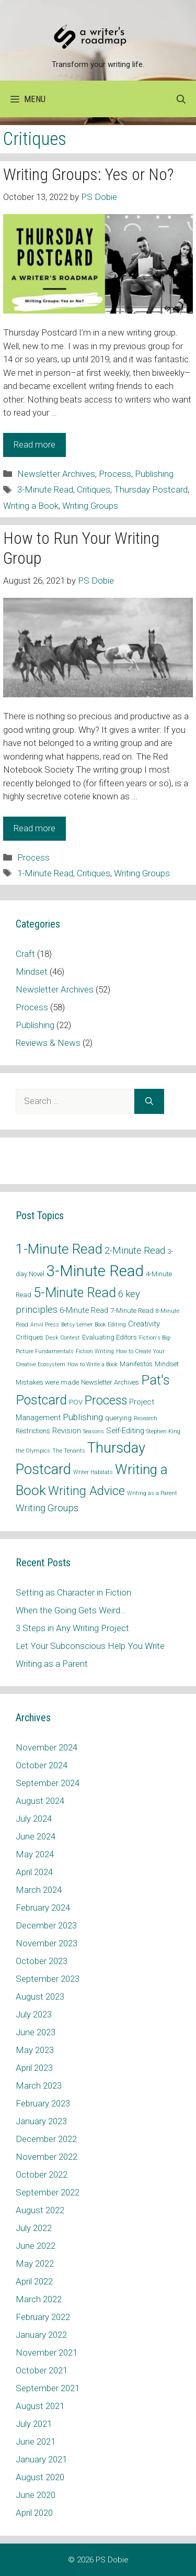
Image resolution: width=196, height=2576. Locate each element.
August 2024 (40, 1801)
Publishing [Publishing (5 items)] (83, 1417)
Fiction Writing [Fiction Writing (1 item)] (95, 1351)
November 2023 (46, 1943)
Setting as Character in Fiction (73, 1592)
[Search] (149, 1101)
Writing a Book (31, 505)
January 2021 (41, 2459)
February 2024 (43, 1907)
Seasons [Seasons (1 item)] (93, 1431)
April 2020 (34, 2512)
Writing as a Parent (52, 1663)
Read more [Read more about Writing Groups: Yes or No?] (34, 444)
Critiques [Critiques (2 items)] (29, 1337)
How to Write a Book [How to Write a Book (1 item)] (92, 1364)
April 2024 (34, 1872)
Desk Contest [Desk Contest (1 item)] (62, 1337)
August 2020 (40, 2477)
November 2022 (46, 2156)
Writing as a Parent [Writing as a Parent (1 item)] (152, 1493)
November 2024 (46, 1747)
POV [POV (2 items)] (76, 1402)
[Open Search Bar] (181, 99)
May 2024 (35, 1854)
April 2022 (34, 2281)
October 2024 (41, 1765)
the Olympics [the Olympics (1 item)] (33, 1450)
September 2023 (47, 1978)
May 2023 (35, 2050)
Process (115, 474)
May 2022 (35, 2263)
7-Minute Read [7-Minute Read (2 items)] (132, 1310)
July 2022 (34, 2228)
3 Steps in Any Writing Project (72, 1628)
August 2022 (40, 2210)
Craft (25, 954)
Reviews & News (48, 1043)
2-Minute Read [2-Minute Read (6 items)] (135, 1250)
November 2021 (46, 2352)
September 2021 (47, 2388)
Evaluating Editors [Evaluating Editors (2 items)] (109, 1337)
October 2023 (41, 1961)
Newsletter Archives (56, 474)
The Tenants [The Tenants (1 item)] (68, 1450)
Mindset (32, 971)
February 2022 (43, 2317)
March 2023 (39, 2085)
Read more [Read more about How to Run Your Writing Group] (34, 828)
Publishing (154, 474)
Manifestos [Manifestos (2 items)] (136, 1364)
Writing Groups (90, 505)
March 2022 (39, 2299)
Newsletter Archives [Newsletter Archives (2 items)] (110, 1382)
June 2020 (35, 2495)
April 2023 (34, 2067)
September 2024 (47, 1783)
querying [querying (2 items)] (118, 1418)
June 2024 (35, 1836)
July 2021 (34, 2423)
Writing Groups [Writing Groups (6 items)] (47, 1507)
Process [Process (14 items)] (106, 1400)
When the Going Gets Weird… (71, 1610)
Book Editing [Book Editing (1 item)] (110, 1324)
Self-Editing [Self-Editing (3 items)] (125, 1430)
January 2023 (41, 2121)
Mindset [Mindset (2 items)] (167, 1364)
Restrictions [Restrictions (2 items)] (33, 1431)
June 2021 (35, 2441)
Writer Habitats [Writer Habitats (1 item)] (93, 1472)
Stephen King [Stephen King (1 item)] (163, 1431)
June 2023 (35, 2032)
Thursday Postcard (151, 489)
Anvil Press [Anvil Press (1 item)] (44, 1324)
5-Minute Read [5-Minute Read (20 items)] (74, 1292)
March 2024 (39, 1889)
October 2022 (41, 2174)
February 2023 (43, 2103)
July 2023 (34, 2014)
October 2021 (41, 2370)
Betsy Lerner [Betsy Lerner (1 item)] (77, 1324)
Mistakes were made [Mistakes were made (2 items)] (47, 1382)
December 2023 (46, 1925)
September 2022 (47, 2192)
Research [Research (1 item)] (145, 1418)
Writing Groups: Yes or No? (88, 174)
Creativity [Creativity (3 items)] (144, 1324)
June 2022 (35, 2245)
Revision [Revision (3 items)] (66, 1430)
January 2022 (41, 2334)
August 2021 (40, 2406)
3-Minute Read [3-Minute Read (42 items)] (95, 1271)
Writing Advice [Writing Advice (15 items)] (86, 1491)
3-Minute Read (45, 489)
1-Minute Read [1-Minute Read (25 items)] (59, 1249)
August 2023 (40, 1996)
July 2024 (34, 1818)
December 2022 (46, 2139)
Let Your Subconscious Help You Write (90, 1646)
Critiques (93, 489)
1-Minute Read (45, 873)
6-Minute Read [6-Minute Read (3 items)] (84, 1310)
